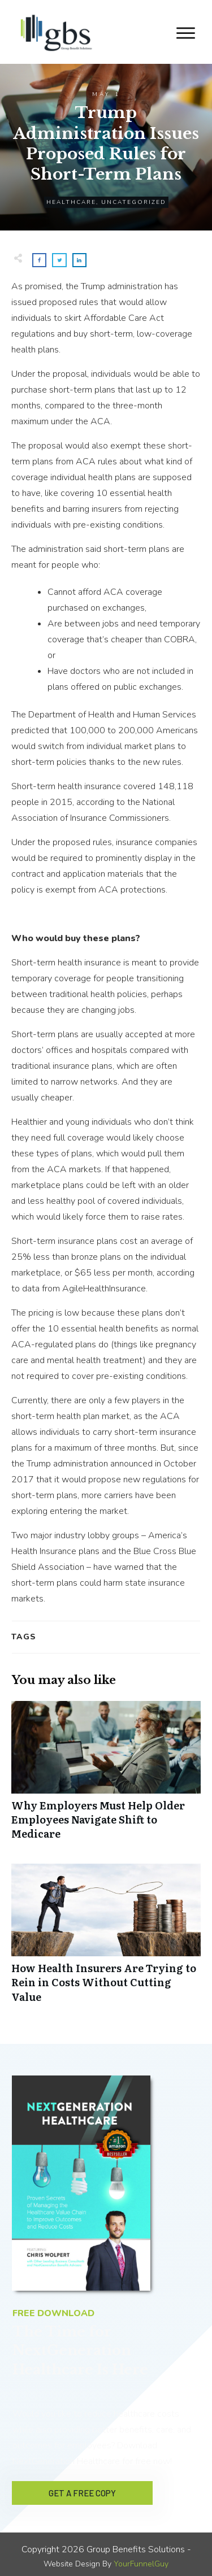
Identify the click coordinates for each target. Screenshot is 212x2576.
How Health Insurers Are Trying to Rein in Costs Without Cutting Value (106, 1939)
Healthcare (71, 202)
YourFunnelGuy (141, 2560)
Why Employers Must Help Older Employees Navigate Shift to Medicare (106, 1776)
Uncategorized (133, 202)
